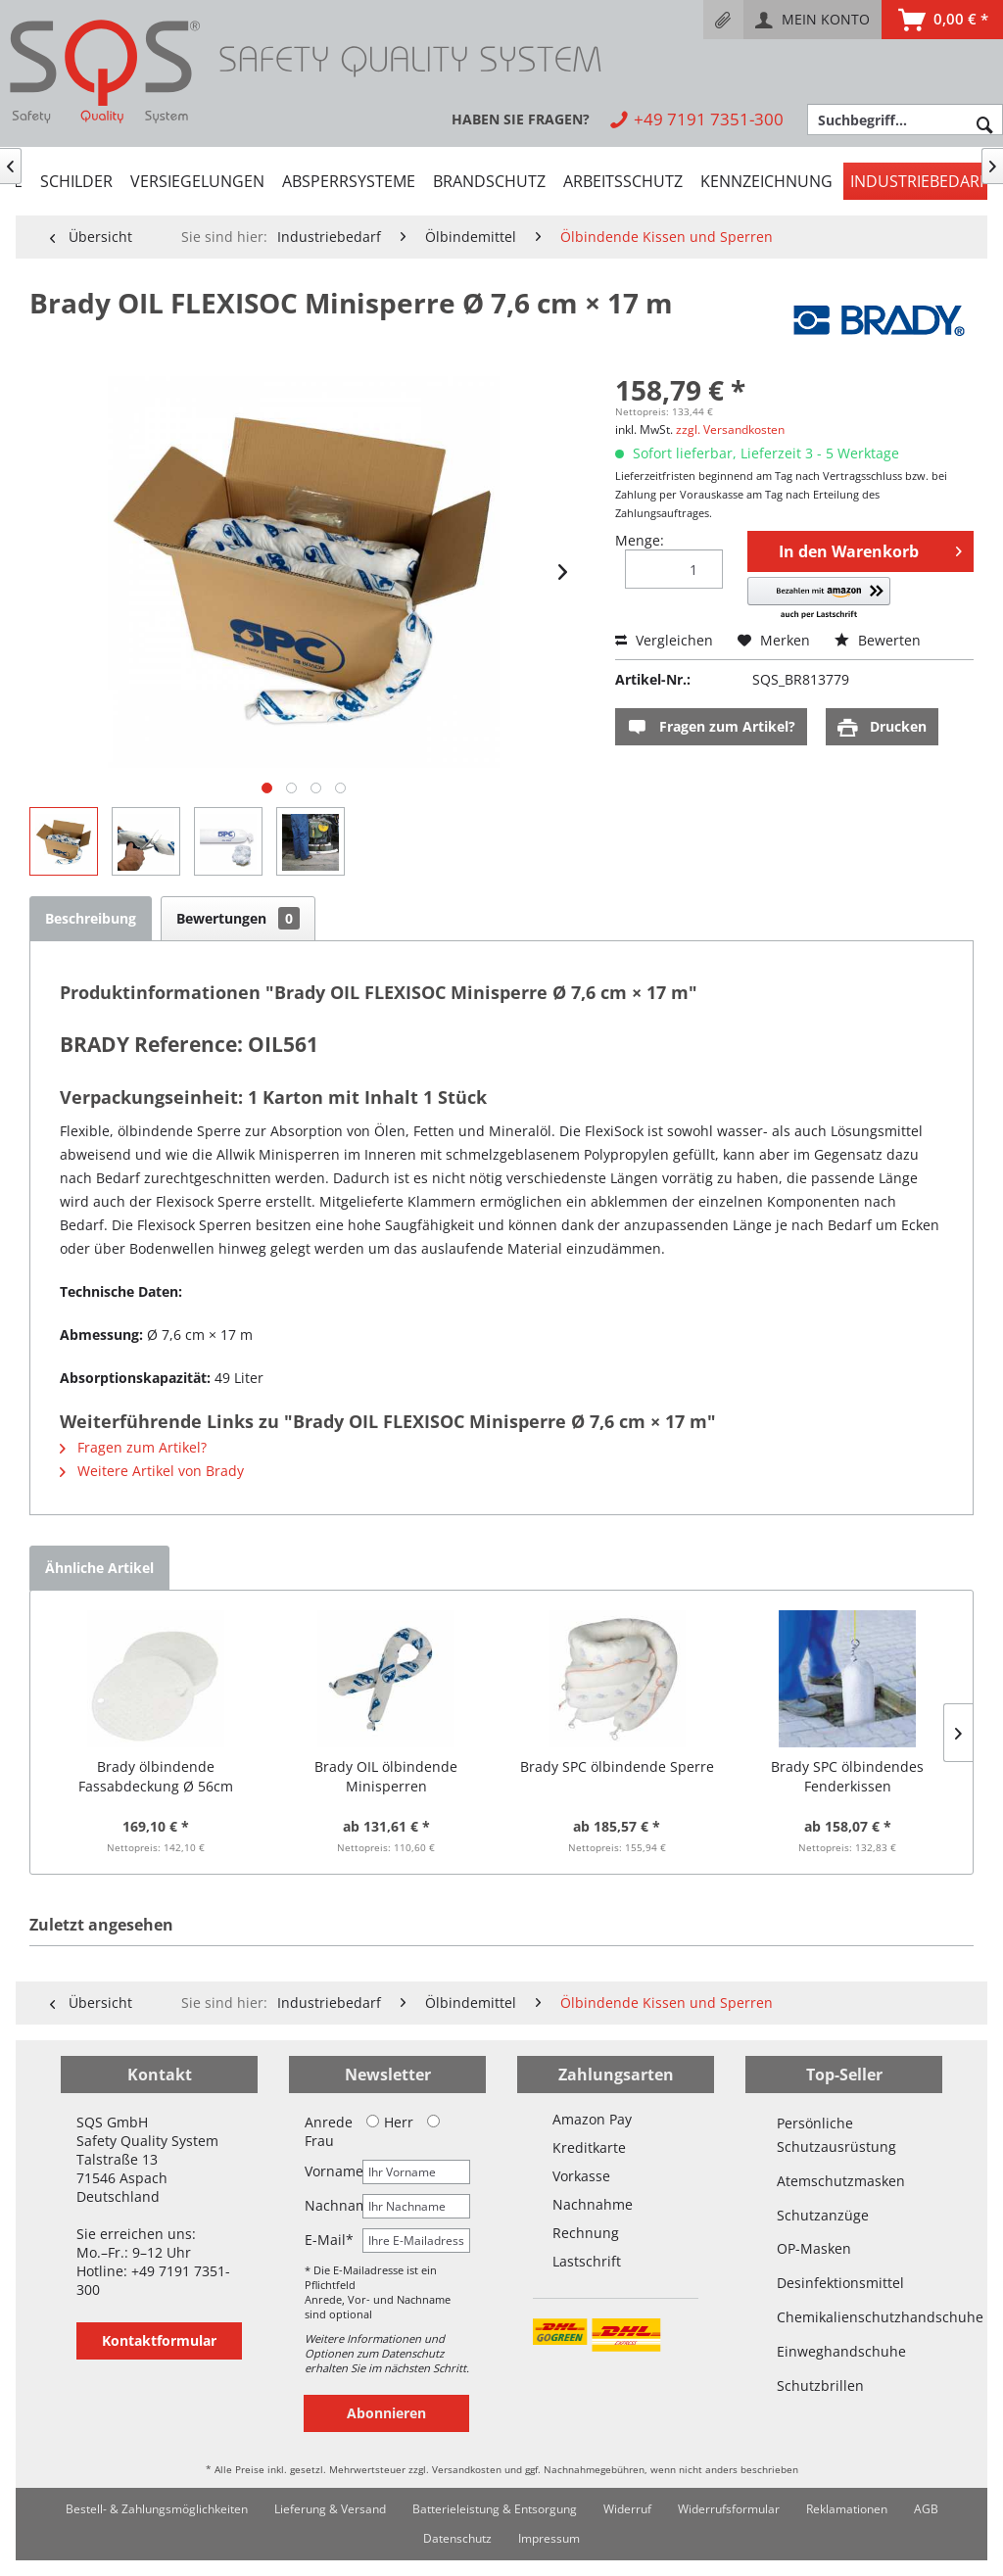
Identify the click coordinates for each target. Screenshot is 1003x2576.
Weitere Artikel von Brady (152, 1470)
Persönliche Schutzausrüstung (836, 2135)
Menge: (639, 540)
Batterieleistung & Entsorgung (494, 2509)
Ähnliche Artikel (99, 1567)
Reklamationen (846, 2509)
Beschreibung (90, 918)
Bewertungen (238, 918)
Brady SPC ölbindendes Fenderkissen (847, 1776)
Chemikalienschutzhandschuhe (844, 2317)
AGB (926, 2509)
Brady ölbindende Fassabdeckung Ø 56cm (155, 1776)
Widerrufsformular (729, 2509)
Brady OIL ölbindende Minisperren (385, 1776)
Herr (389, 2122)
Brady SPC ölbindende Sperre (617, 1766)
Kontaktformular (159, 2340)
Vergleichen (664, 640)
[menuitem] (723, 19)
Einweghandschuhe (841, 2351)
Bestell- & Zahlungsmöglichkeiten (157, 2509)
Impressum (549, 2538)
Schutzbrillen (820, 2385)
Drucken (882, 727)
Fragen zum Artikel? (711, 727)
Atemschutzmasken (841, 2180)
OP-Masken (814, 2248)
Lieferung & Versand (330, 2509)
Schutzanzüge (823, 2215)
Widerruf (627, 2509)
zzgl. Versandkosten (730, 429)
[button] (818, 599)
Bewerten (878, 640)
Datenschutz (457, 2538)
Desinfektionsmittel (840, 2282)
